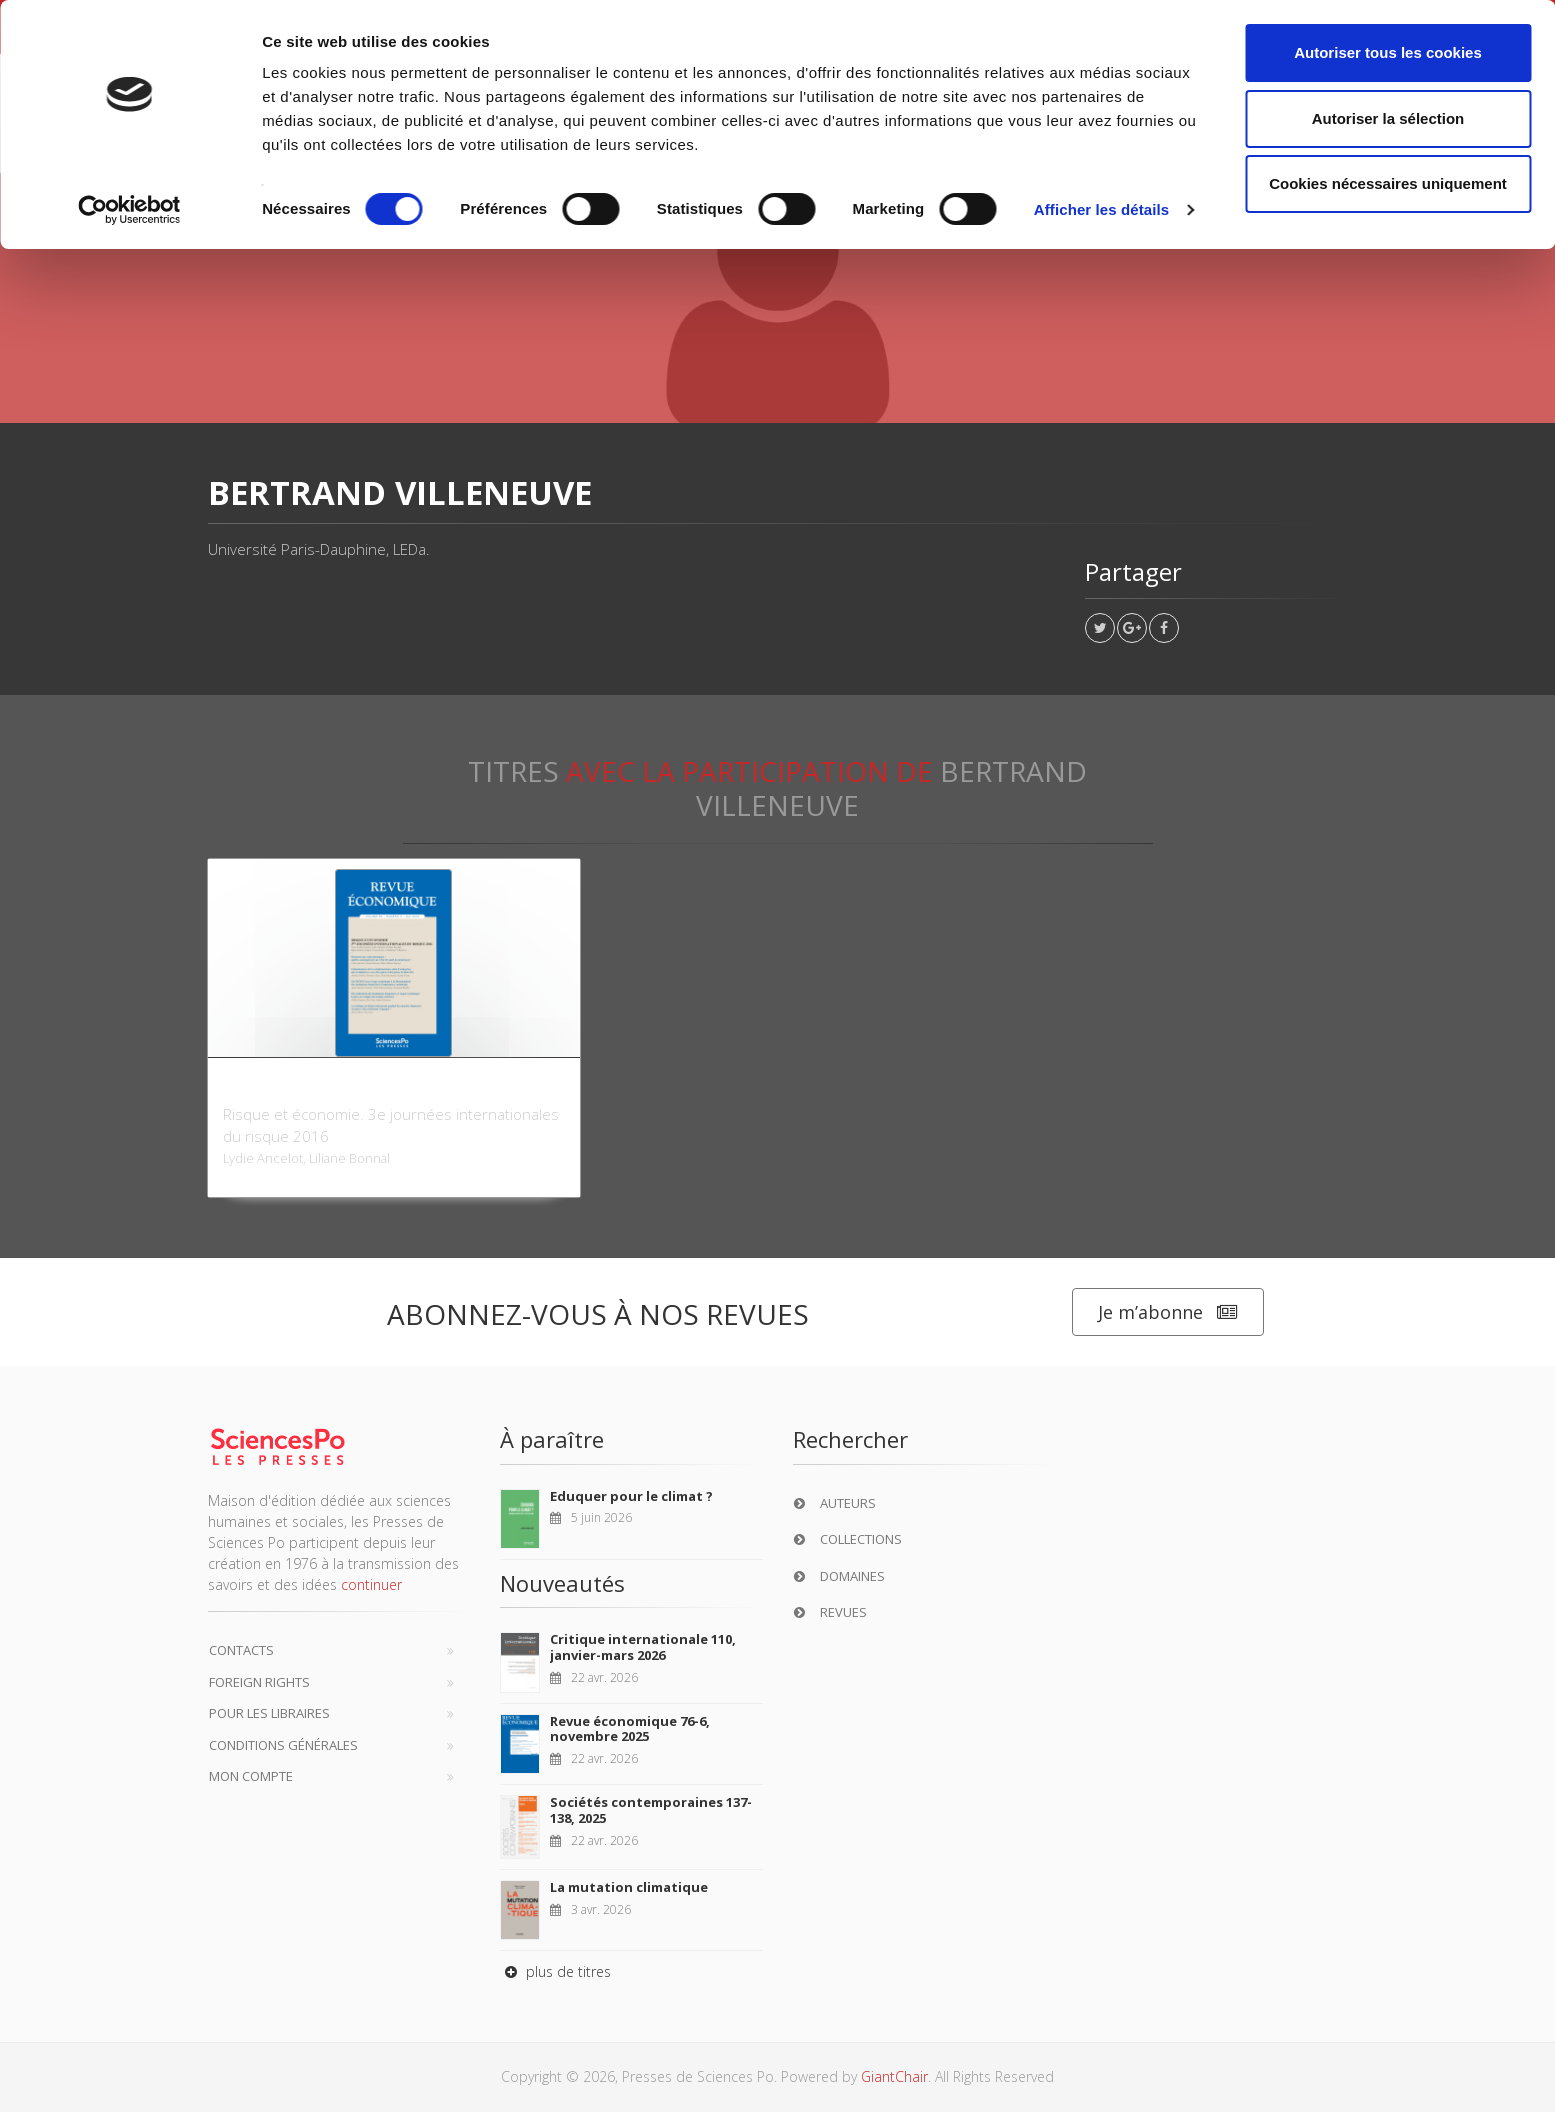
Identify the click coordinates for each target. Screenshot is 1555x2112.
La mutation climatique (629, 1887)
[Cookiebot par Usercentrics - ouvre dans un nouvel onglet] (129, 210)
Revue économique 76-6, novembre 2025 (630, 1729)
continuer (371, 1584)
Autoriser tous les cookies (1388, 52)
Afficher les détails (1101, 209)
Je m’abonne (1168, 1312)
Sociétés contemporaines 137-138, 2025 (651, 1810)
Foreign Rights (259, 1682)
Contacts (241, 1650)
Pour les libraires (269, 1713)
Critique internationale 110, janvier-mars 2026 (643, 1647)
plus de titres (555, 1971)
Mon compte (251, 1776)
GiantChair (894, 2076)
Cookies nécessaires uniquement (1388, 183)
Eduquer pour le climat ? (631, 1496)
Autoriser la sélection (1388, 118)
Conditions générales (283, 1745)
